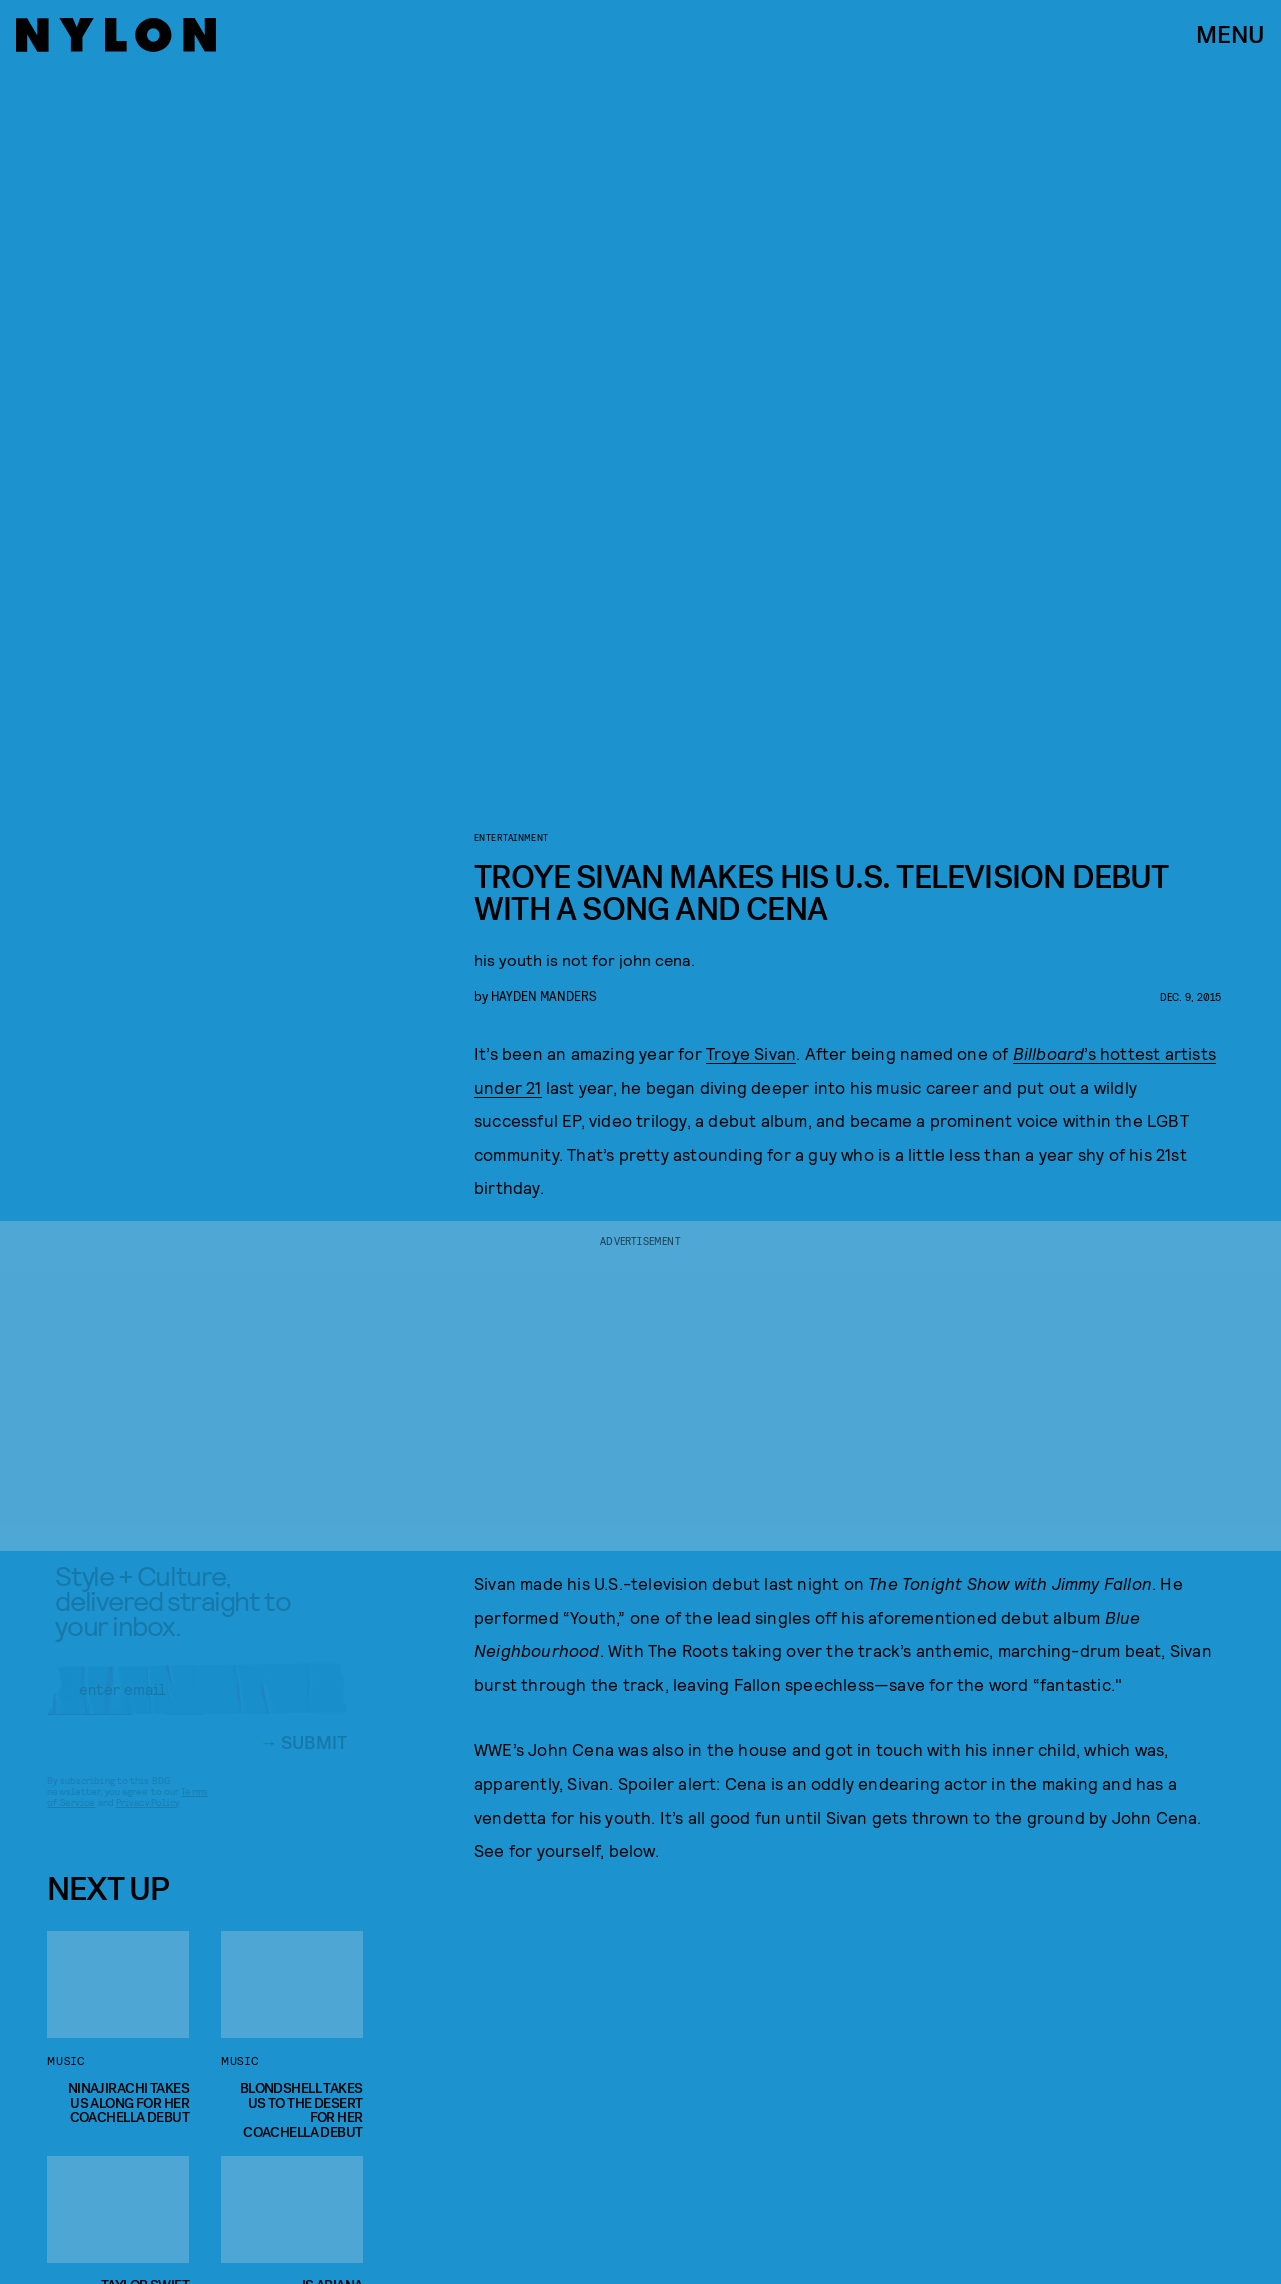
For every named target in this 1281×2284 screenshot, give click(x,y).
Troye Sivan (751, 1053)
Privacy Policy (147, 1818)
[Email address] (197, 1705)
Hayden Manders (544, 995)
